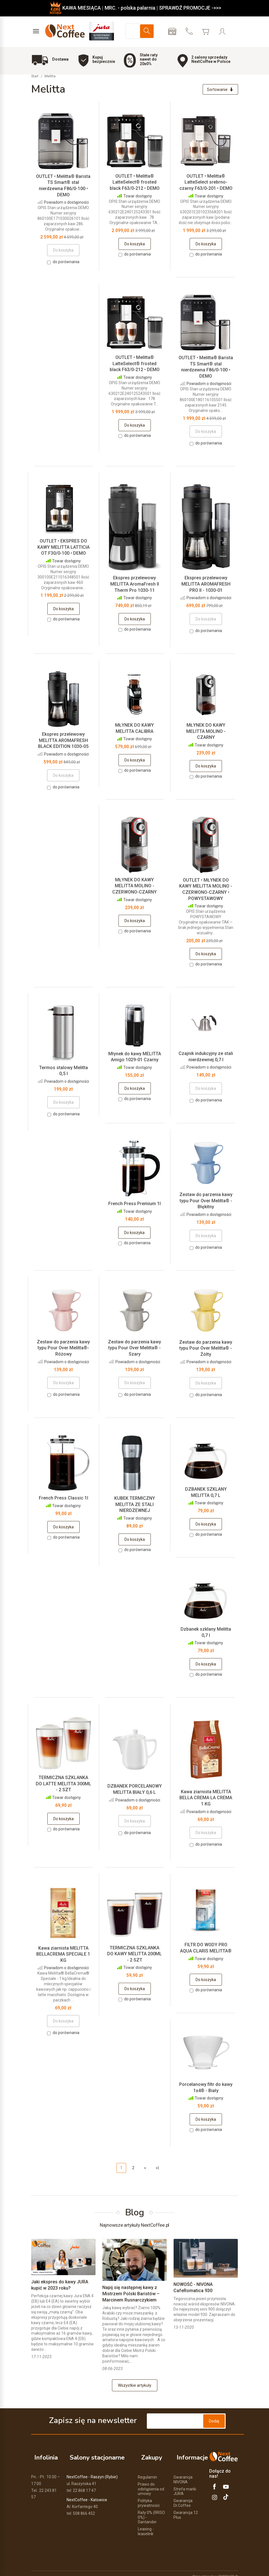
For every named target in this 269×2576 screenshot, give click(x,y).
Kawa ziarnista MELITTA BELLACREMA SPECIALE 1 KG (63, 1955)
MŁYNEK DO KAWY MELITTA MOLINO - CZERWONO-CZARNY (134, 887)
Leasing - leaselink (146, 2525)
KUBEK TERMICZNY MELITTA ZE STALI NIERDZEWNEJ (134, 1505)
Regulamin (147, 2471)
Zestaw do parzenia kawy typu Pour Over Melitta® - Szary (134, 1349)
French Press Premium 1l (134, 1205)
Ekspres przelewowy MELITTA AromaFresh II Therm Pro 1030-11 (134, 585)
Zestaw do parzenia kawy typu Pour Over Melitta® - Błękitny (205, 1202)
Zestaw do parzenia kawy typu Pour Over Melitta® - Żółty (205, 1349)
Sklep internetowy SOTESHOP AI (215, 2570)
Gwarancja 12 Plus (185, 2508)
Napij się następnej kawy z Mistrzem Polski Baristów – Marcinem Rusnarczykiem (131, 2295)
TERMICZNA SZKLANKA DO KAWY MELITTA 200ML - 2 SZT (134, 1955)
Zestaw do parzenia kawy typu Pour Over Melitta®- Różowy (63, 1349)
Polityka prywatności (149, 2496)
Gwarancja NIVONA (182, 2473)
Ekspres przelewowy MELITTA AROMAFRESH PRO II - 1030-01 (205, 585)
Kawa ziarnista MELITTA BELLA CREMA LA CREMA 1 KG (205, 1799)
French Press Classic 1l (63, 1499)
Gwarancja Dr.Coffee (182, 2496)
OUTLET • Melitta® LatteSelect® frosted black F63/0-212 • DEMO (135, 183)
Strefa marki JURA (184, 2485)
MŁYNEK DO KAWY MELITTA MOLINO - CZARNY (206, 732)
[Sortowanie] (219, 90)
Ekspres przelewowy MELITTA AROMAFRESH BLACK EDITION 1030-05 (63, 741)
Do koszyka (134, 245)
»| (157, 2169)
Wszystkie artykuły (134, 2386)
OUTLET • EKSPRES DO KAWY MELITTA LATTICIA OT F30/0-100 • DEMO (63, 548)
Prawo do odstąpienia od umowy (151, 2483)
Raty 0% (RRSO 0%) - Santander (151, 2511)
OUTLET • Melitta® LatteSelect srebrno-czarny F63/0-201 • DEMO (205, 183)
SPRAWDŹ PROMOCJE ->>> (190, 8)
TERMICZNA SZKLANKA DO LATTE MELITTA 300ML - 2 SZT (63, 1785)
